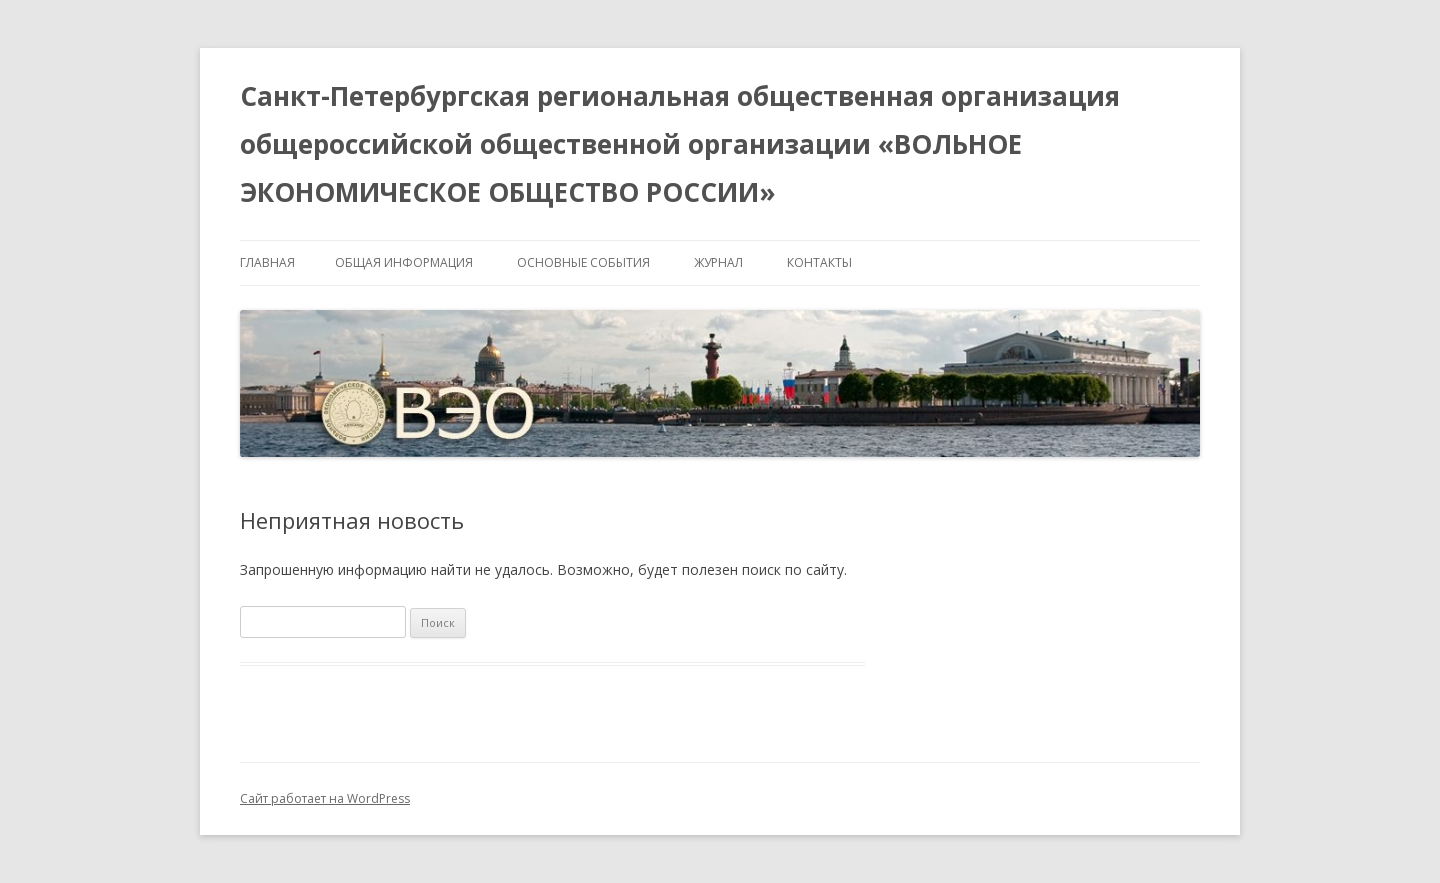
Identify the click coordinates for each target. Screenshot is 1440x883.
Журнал (718, 262)
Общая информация (404, 262)
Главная (267, 262)
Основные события (583, 262)
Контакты (819, 262)
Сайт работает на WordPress (325, 798)
